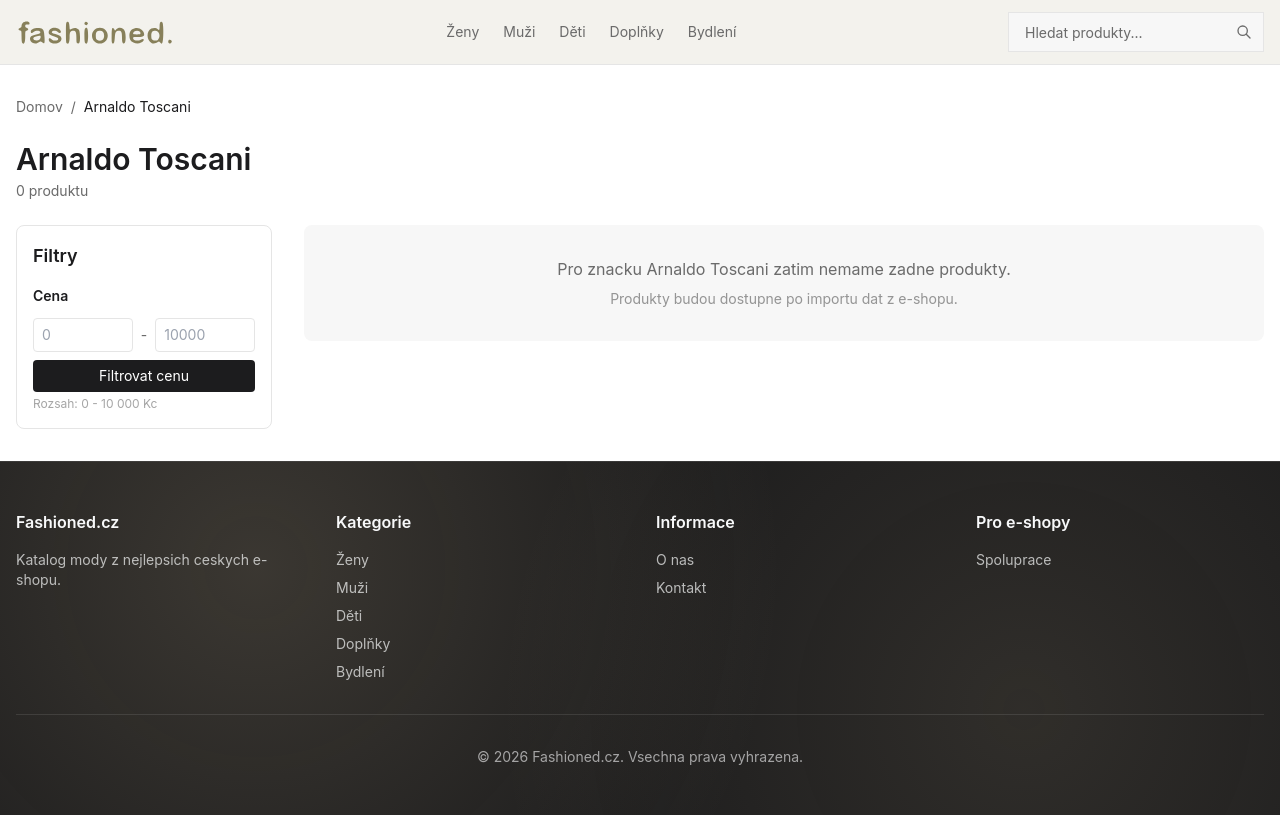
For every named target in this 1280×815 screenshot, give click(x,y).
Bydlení (712, 31)
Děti (572, 31)
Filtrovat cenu (144, 375)
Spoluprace (1013, 559)
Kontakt (681, 587)
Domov (39, 106)
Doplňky (637, 31)
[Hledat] (1244, 32)
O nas (675, 559)
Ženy (462, 31)
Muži (519, 31)
